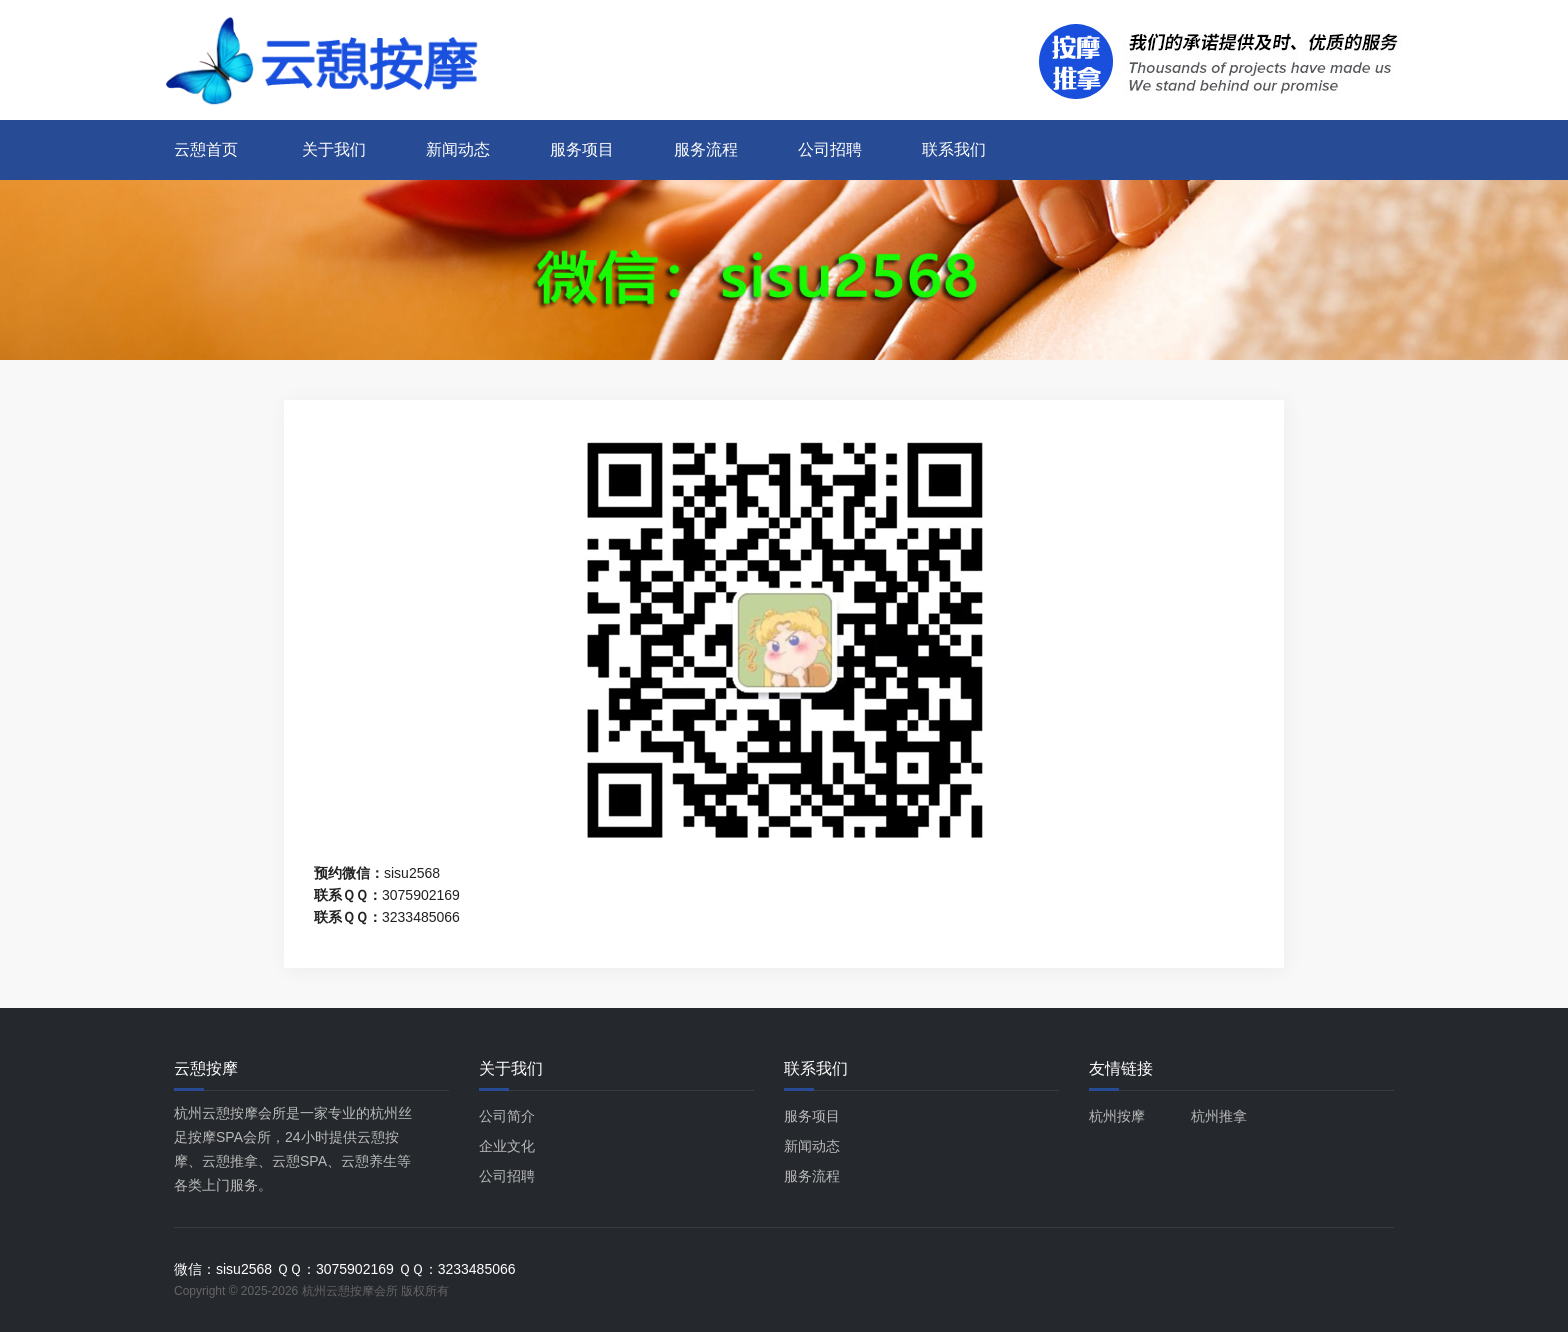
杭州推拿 (1219, 1116)
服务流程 (706, 149)
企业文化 (507, 1146)
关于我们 (334, 149)
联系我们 (954, 149)
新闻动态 (458, 149)
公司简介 (507, 1116)
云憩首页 (206, 149)
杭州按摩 (1117, 1116)
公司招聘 (830, 149)
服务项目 (582, 149)
